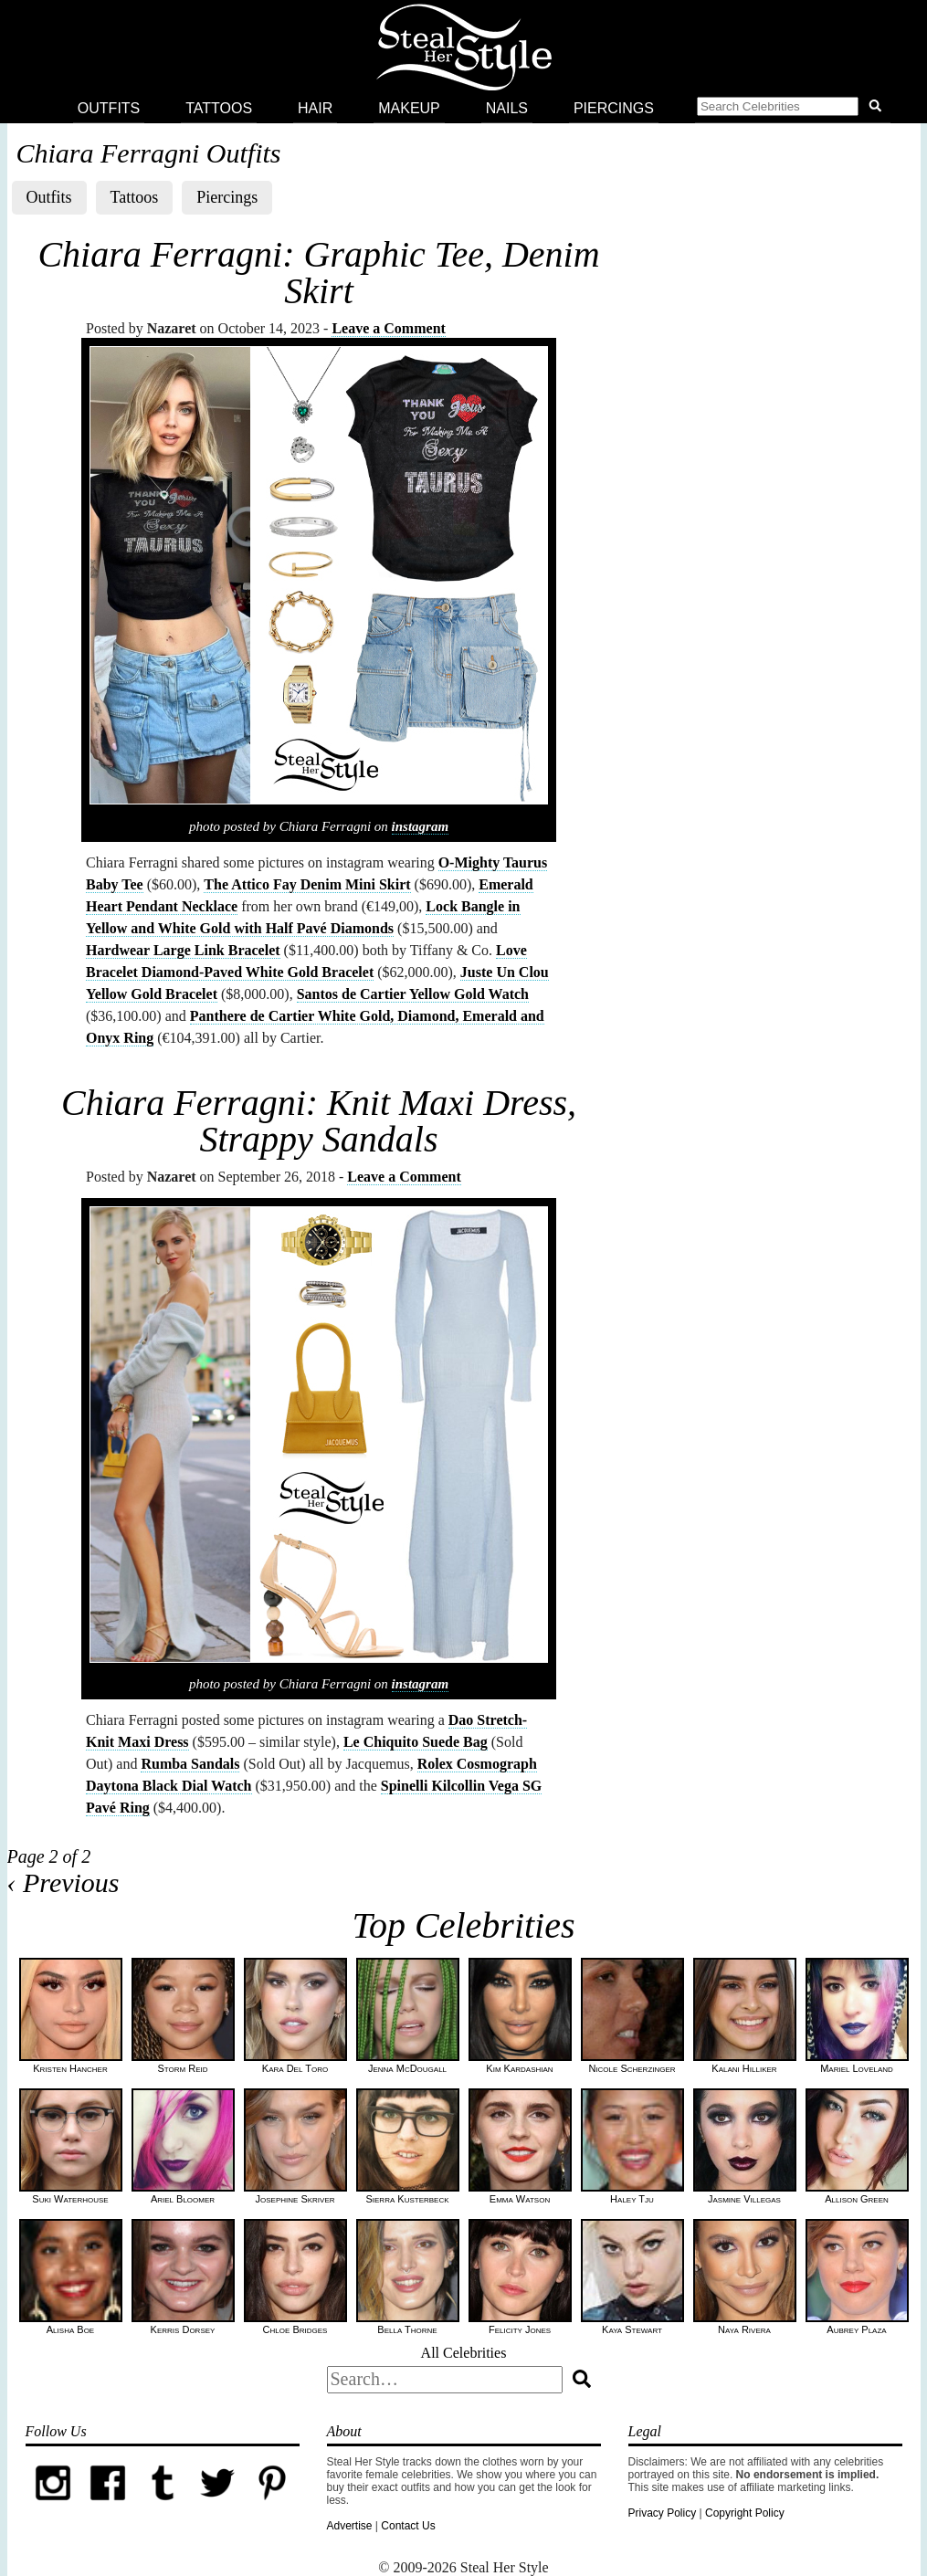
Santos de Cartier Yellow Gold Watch (413, 994)
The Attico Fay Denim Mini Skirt (307, 884)
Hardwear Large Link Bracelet (183, 950)
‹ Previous (63, 1882)
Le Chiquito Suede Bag (415, 1742)
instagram (420, 826)
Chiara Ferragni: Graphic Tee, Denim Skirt (318, 272)
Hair (315, 108)
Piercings (614, 108)
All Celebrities (464, 2352)
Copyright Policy (745, 2513)
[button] (792, 108)
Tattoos (218, 108)
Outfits (109, 108)
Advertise (350, 2525)
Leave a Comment (388, 328)
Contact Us (408, 2525)
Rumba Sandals (190, 1764)
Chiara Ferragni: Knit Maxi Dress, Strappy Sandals (318, 1121)
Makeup (409, 108)
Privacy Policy (662, 2513)
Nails (507, 108)
